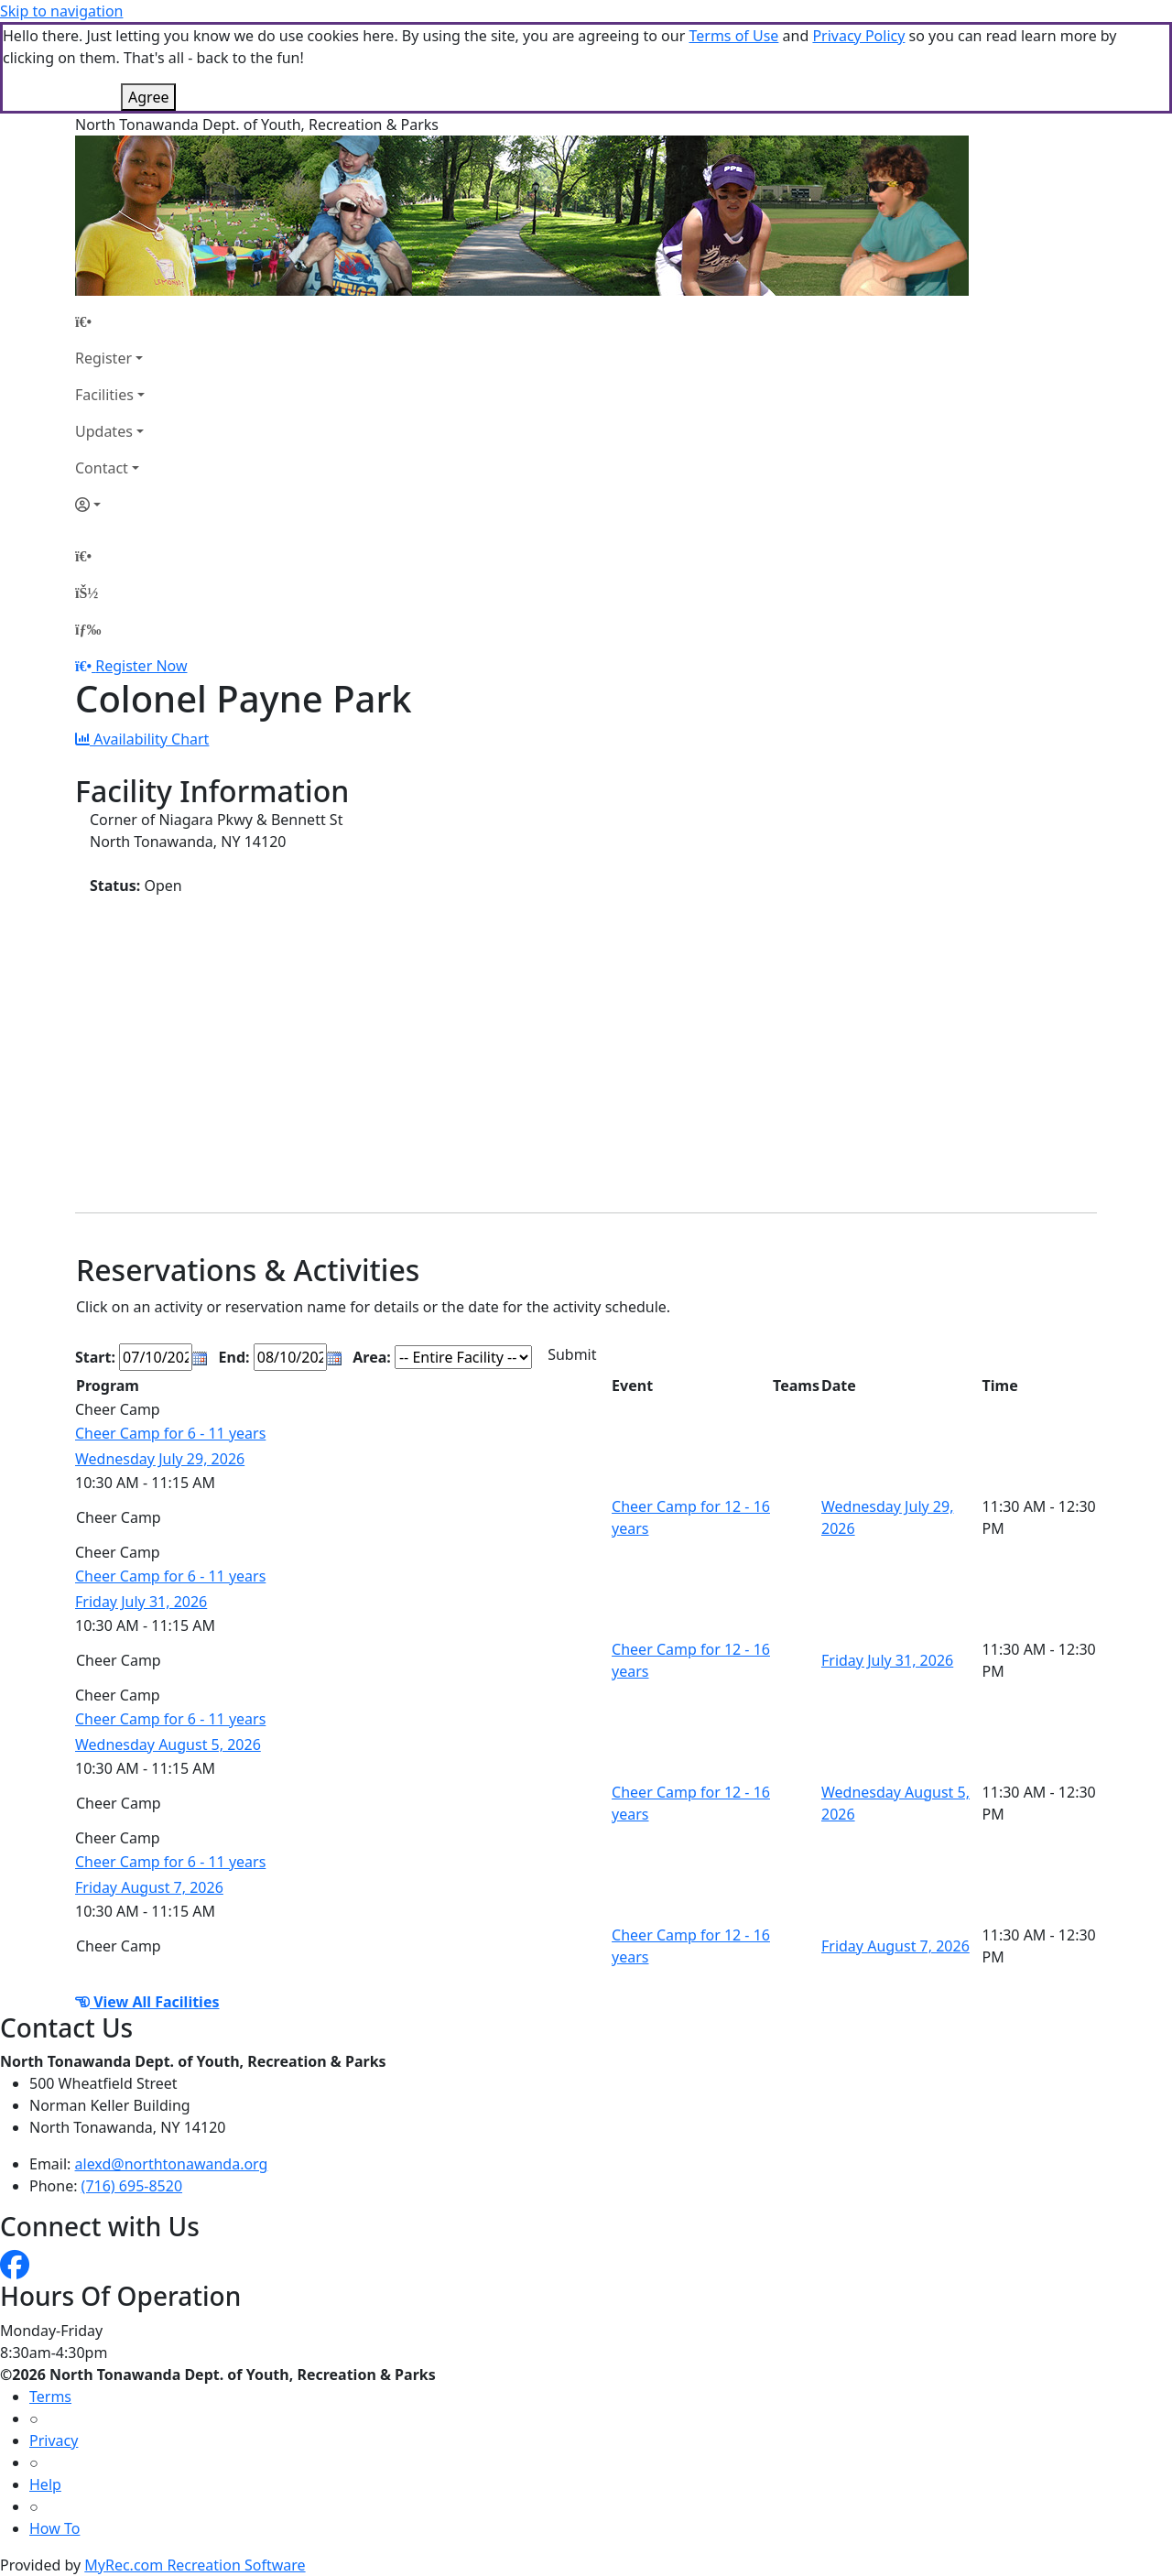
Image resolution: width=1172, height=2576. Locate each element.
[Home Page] (110, 321)
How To (54, 2528)
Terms (50, 2396)
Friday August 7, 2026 (149, 1887)
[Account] (110, 504)
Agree (148, 97)
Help (45, 2484)
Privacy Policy (858, 36)
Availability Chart (142, 739)
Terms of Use (733, 36)
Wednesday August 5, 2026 (168, 1744)
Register (103, 358)
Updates (104, 431)
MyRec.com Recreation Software (194, 2565)
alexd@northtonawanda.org (171, 2164)
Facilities (104, 395)
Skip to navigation (61, 11)
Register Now (141, 666)
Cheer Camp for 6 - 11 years (170, 1433)
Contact (101, 468)
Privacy (53, 2440)
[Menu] (88, 629)
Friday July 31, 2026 (141, 1602)
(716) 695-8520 (131, 2186)
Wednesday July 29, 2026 (159, 1459)
